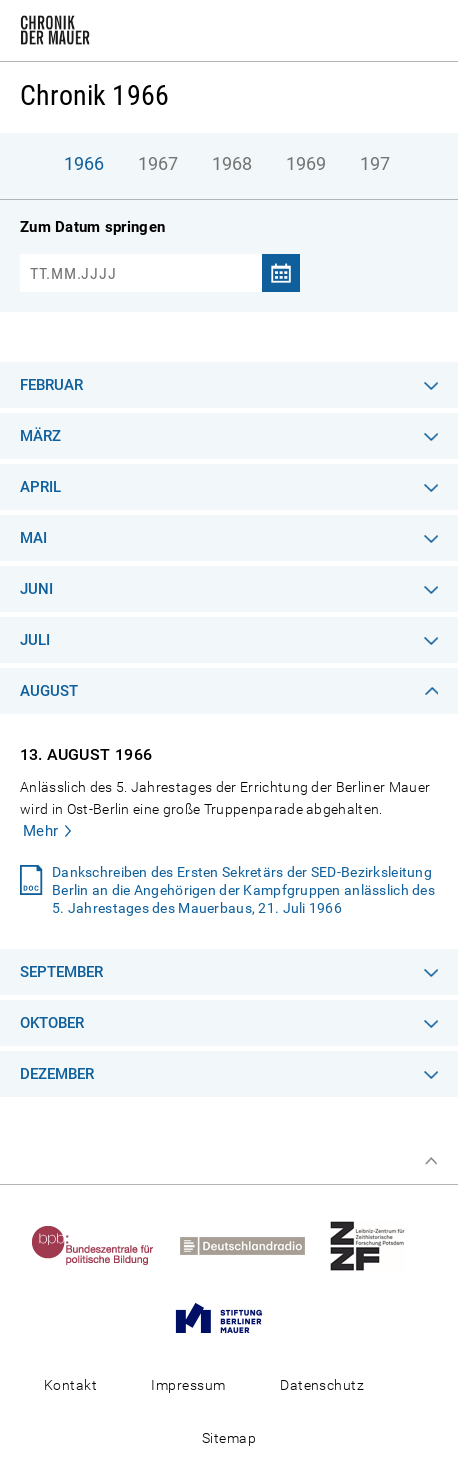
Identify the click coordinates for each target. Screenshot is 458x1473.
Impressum (188, 1385)
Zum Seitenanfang (431, 1161)
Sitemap (229, 1438)
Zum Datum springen (92, 227)
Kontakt (70, 1385)
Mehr (41, 831)
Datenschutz (322, 1385)
